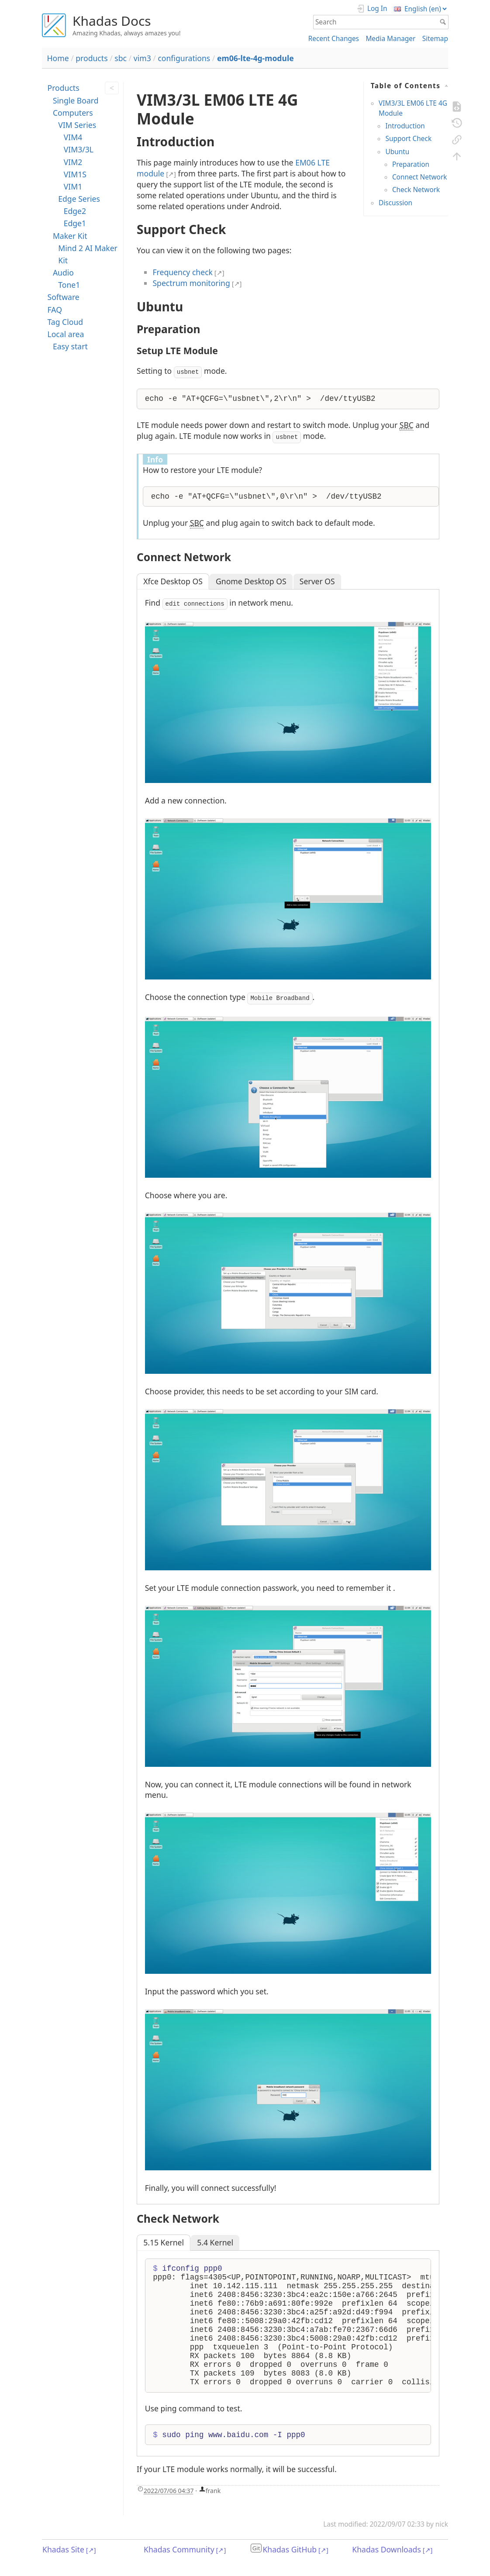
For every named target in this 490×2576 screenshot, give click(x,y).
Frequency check (182, 272)
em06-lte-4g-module (255, 58)
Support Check (408, 138)
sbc (120, 58)
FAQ (54, 309)
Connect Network (419, 177)
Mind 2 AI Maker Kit (87, 254)
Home (58, 58)
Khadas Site (63, 2549)
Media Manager (390, 38)
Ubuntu (397, 151)
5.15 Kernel (163, 2242)
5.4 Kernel (215, 2242)
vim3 (142, 58)
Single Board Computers (76, 106)
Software (63, 297)
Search (444, 22)
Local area (65, 334)
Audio (63, 272)
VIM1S (75, 174)
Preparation (410, 164)
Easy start (70, 346)
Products (63, 88)
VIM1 (73, 186)
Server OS (317, 581)
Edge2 (75, 211)
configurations (184, 58)
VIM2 (73, 162)
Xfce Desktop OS (173, 581)
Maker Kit (70, 236)
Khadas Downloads (386, 2549)
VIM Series (77, 125)
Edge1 (75, 223)
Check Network (416, 189)
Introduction (404, 126)
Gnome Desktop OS (251, 581)
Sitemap (435, 38)
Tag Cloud (65, 322)
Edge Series (79, 198)
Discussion (395, 202)
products (91, 58)
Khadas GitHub (289, 2549)
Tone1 (69, 284)
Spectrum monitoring (191, 283)
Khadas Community (179, 2549)
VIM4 (73, 137)
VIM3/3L (78, 149)
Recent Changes (333, 38)
